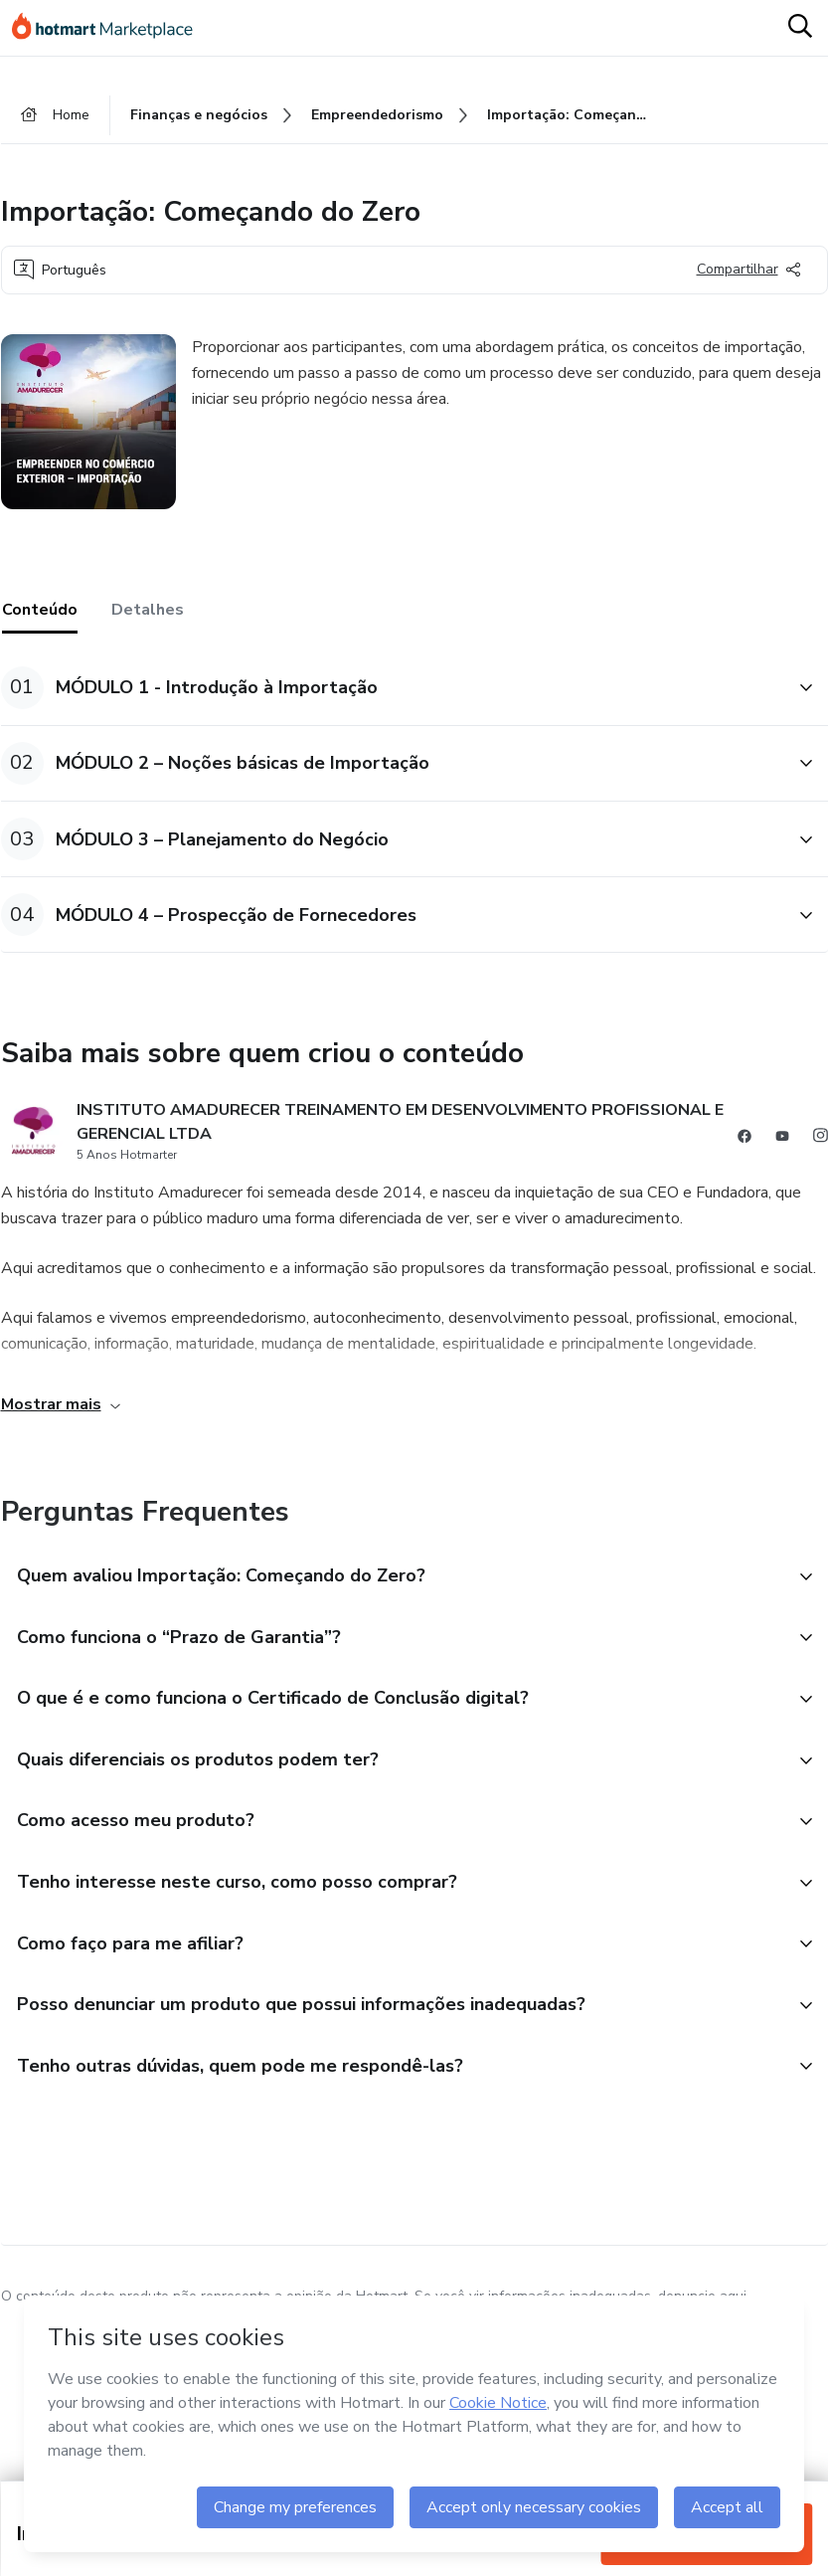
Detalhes (147, 610)
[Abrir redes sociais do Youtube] (782, 1139)
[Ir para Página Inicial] (111, 28)
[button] (392, 687)
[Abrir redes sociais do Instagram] (820, 1139)
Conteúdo (40, 610)
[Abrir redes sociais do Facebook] (744, 1139)
